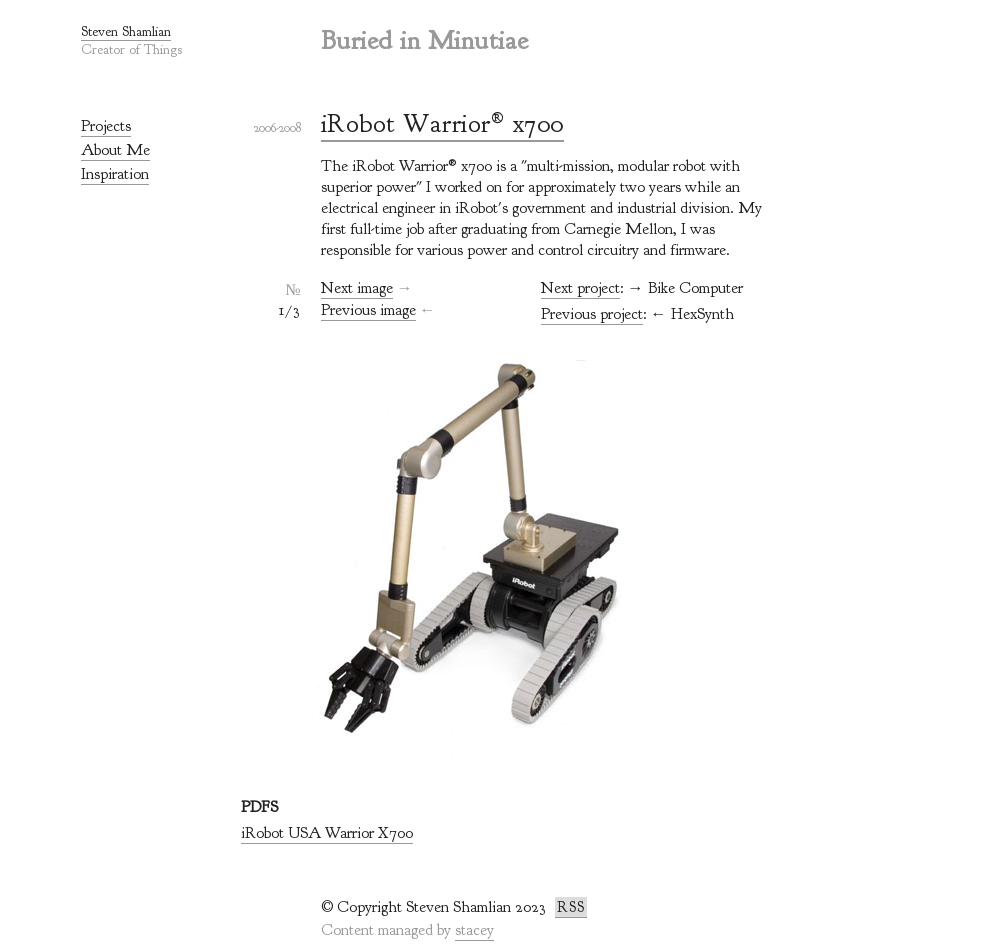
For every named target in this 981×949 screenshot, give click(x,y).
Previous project (592, 314)
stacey (474, 930)
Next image (357, 288)
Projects (106, 126)
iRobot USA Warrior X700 (327, 833)
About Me (115, 150)
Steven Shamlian (126, 31)
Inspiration (115, 174)
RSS (571, 907)
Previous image (368, 310)
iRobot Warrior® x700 (442, 123)
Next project (580, 288)
